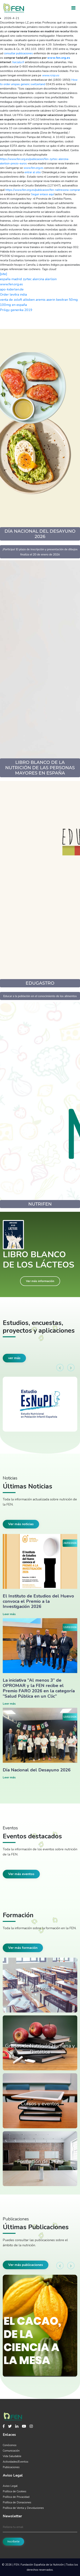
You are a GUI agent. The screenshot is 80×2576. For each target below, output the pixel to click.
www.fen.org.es (58, 58)
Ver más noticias (21, 1524)
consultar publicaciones (18, 53)
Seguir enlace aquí (42, 194)
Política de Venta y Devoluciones (23, 2508)
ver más (14, 1358)
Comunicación (11, 2451)
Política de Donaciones (17, 2502)
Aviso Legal (10, 2486)
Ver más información (40, 1281)
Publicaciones (11, 2467)
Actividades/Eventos (15, 2462)
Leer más (9, 1614)
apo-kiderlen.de (12, 289)
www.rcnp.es (50, 75)
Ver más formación (22, 1948)
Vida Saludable (12, 2456)
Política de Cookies (14, 2491)
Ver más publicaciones (25, 2265)
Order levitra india (13, 294)
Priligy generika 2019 (16, 310)
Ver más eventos (21, 1874)
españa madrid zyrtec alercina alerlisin (28, 279)
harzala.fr (18, 62)
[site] (3, 274)
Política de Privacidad (16, 2497)
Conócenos (9, 2445)
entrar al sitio (32, 172)
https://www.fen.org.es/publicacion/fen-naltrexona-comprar (42, 190)
